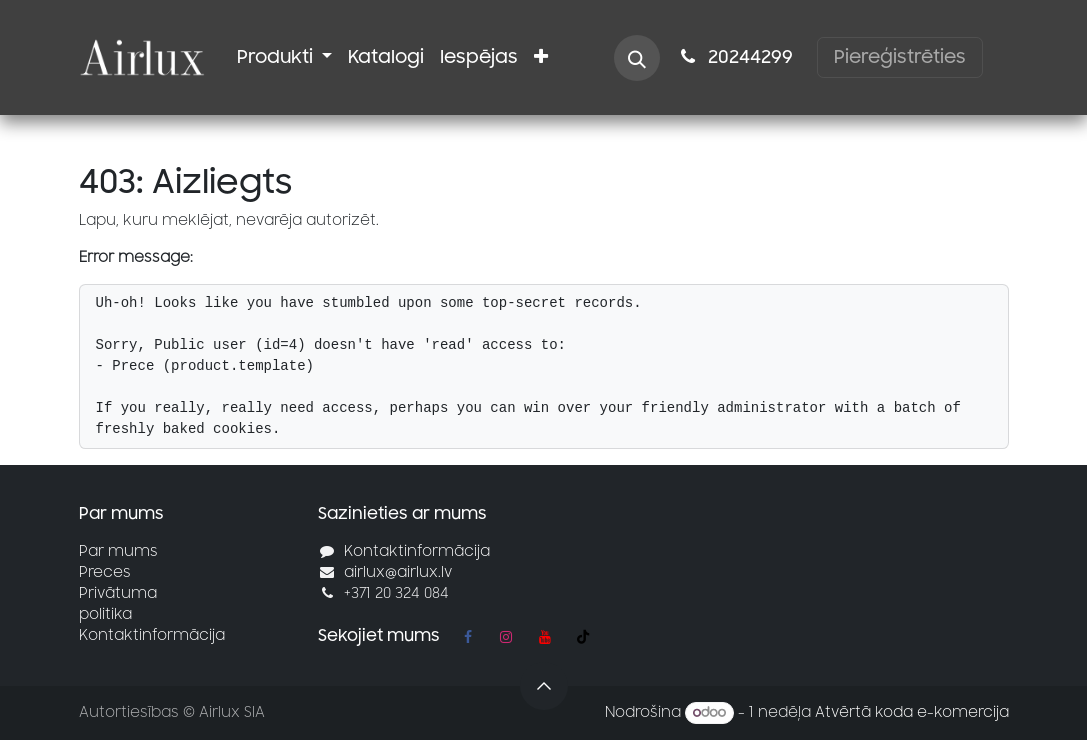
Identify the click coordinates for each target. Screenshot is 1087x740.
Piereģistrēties (900, 57)
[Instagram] (506, 637)
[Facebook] (468, 637)
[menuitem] (284, 57)
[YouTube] (545, 637)
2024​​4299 (734, 57)
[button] (637, 58)
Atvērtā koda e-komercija (912, 712)
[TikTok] (583, 637)
